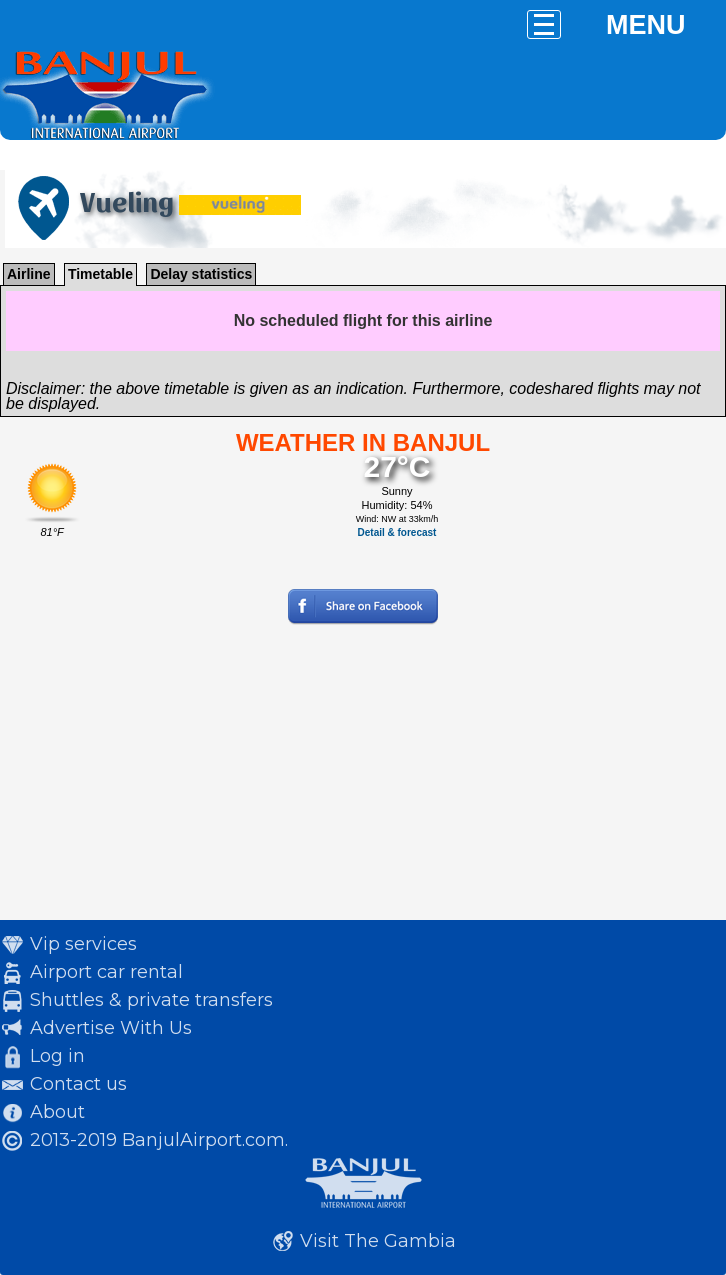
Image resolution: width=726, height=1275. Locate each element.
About (57, 1112)
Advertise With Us (111, 1028)
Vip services (83, 944)
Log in (57, 1056)
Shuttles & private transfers (151, 1000)
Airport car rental (106, 972)
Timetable (100, 274)
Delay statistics (201, 274)
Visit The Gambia (378, 1241)
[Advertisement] (363, 780)
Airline (29, 274)
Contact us (78, 1084)
